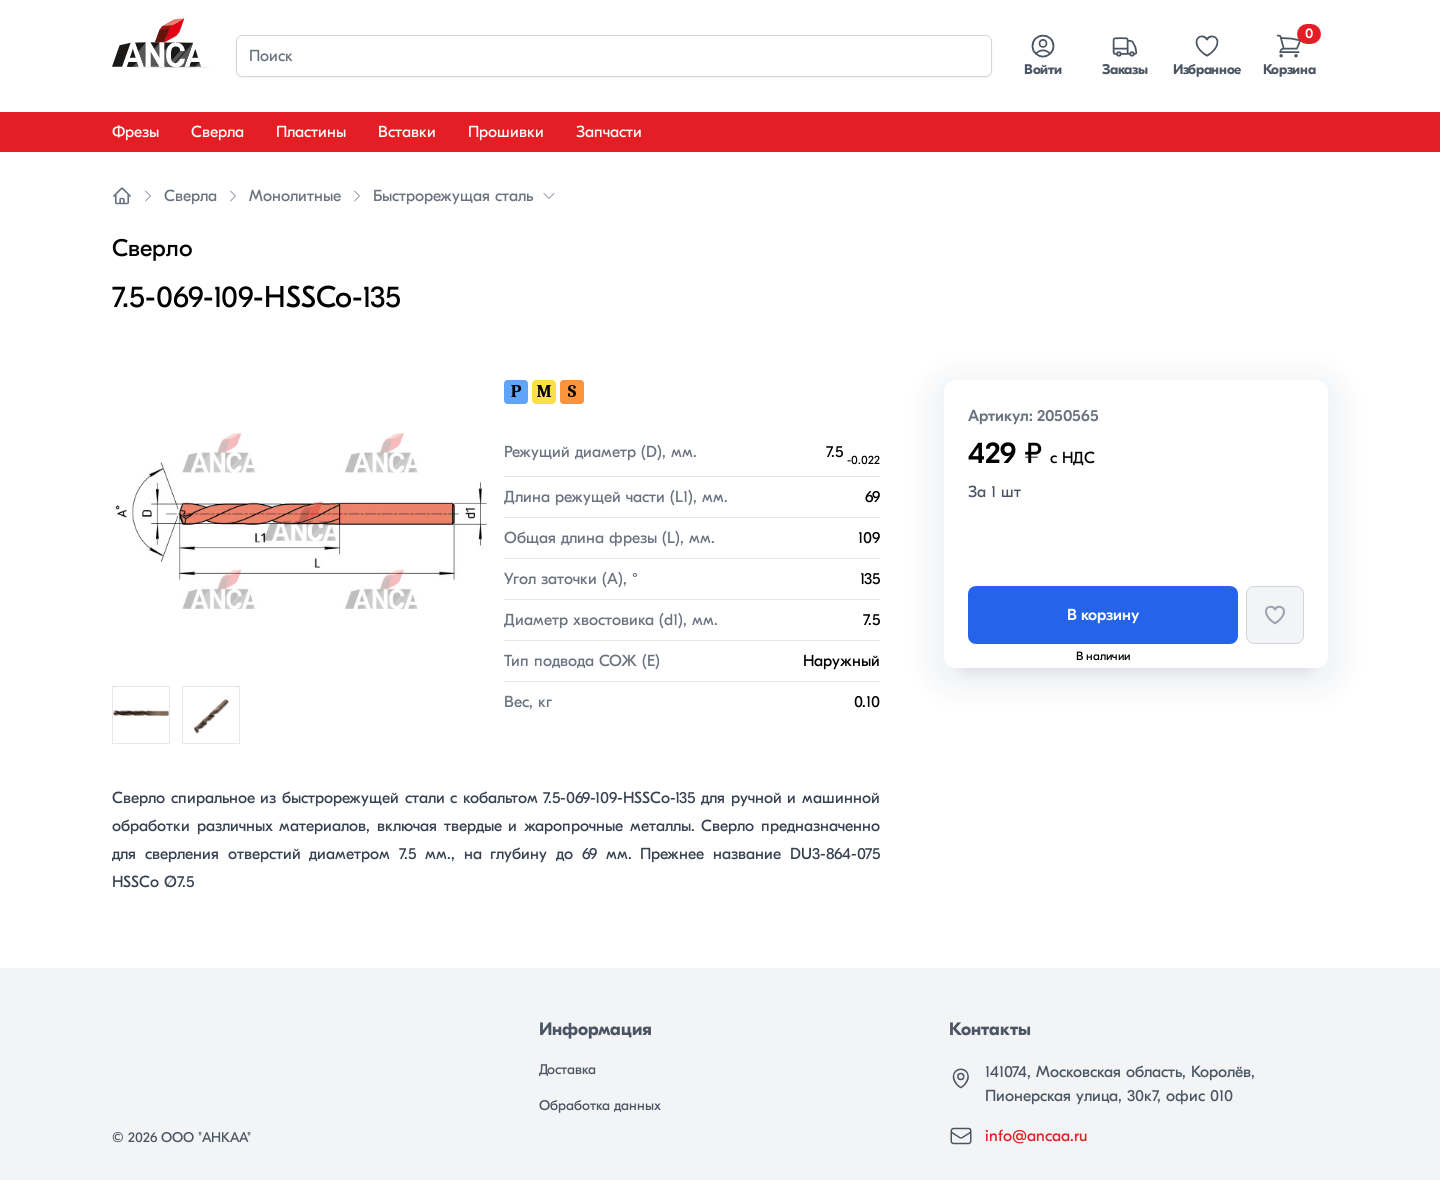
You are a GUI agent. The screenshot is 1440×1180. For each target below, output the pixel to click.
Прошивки (506, 132)
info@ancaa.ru (1036, 1136)
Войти (1042, 55)
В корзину (1103, 615)
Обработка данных (600, 1105)
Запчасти (609, 132)
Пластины (311, 132)
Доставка (567, 1069)
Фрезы (135, 132)
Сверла (217, 132)
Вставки (407, 132)
